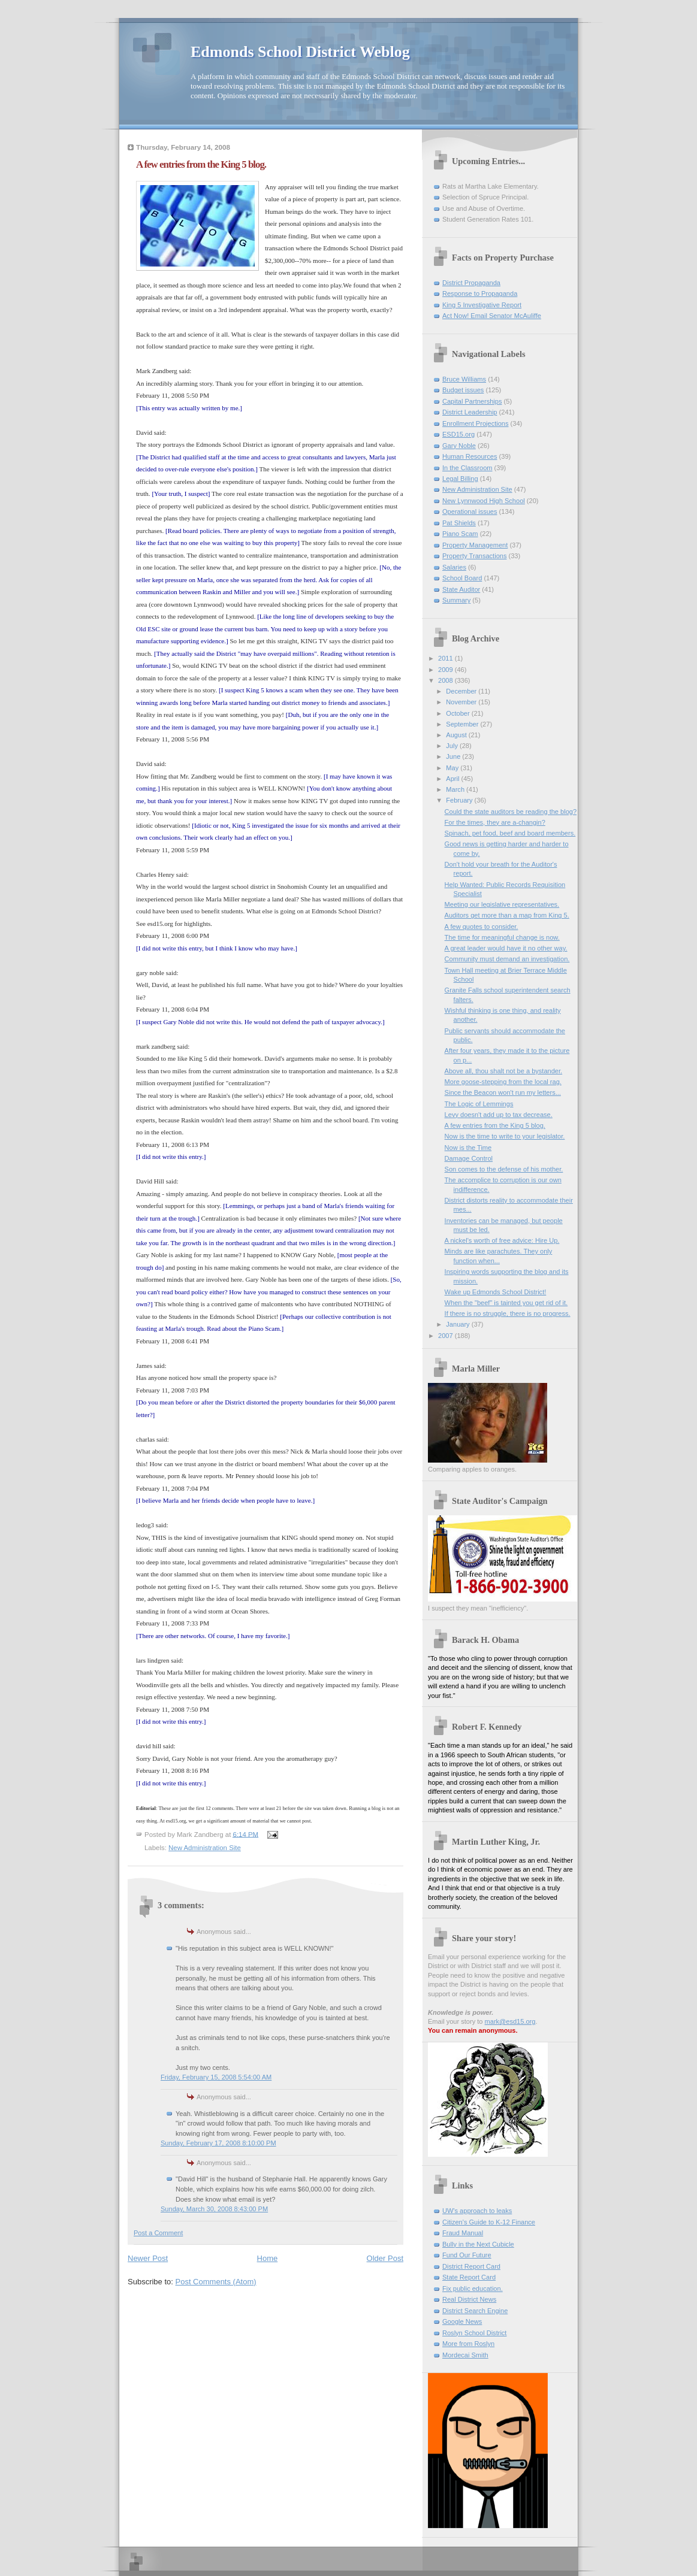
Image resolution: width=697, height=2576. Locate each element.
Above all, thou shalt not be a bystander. (504, 1070)
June (454, 756)
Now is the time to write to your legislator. (505, 1136)
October (458, 713)
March (456, 789)
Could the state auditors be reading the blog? (511, 811)
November (462, 702)
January (458, 1324)
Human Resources (469, 456)
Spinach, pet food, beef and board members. (510, 833)
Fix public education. (472, 2288)
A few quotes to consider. (481, 926)
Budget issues (463, 389)
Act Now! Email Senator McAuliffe (491, 315)
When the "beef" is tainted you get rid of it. (506, 1302)
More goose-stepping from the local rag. (503, 1081)
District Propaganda (471, 282)
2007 (446, 1335)
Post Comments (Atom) (216, 2281)
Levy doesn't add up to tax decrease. (499, 1114)
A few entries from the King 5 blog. (495, 1125)
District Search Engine (475, 2310)
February (460, 800)
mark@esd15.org (510, 2021)
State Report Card (469, 2277)
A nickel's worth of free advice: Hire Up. (502, 1240)
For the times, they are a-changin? (495, 822)
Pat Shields (459, 522)
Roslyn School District (474, 2332)
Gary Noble (459, 445)
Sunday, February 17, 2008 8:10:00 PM (218, 2143)
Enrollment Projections (475, 423)
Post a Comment (158, 2232)
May (453, 767)
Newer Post (148, 2258)
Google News (462, 2321)
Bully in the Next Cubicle (478, 2244)
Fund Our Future (466, 2255)
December (462, 691)
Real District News (469, 2299)
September (463, 724)
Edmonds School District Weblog (300, 51)
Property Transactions (474, 555)
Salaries (454, 567)
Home (267, 2258)
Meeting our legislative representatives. (502, 904)
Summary (456, 600)
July (453, 745)
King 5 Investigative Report (481, 304)
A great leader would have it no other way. (506, 948)
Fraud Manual (462, 2232)
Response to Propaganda (479, 293)
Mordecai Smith (465, 2355)
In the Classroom (467, 467)
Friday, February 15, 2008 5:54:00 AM (216, 2077)
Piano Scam (460, 533)
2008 (446, 680)
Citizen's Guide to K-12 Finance (488, 2222)
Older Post (385, 2258)
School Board (462, 578)
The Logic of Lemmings (479, 1103)
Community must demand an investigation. (507, 958)
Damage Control (469, 1158)
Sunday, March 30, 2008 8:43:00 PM (214, 2208)
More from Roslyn (468, 2343)
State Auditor (461, 589)
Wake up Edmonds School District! (496, 1291)
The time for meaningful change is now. (502, 937)
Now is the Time (468, 1147)
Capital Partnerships (472, 401)
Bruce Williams (464, 379)
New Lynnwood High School (483, 500)
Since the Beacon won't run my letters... (503, 1092)
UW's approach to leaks (477, 2210)
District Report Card (471, 2266)
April (453, 778)
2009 (446, 669)
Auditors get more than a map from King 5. (507, 915)
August (457, 734)
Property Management (475, 545)
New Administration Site (204, 1847)
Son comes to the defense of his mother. (504, 1169)
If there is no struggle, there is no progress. (508, 1313)
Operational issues (469, 511)
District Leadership (469, 412)
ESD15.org (458, 434)
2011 (446, 658)
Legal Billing (460, 478)
